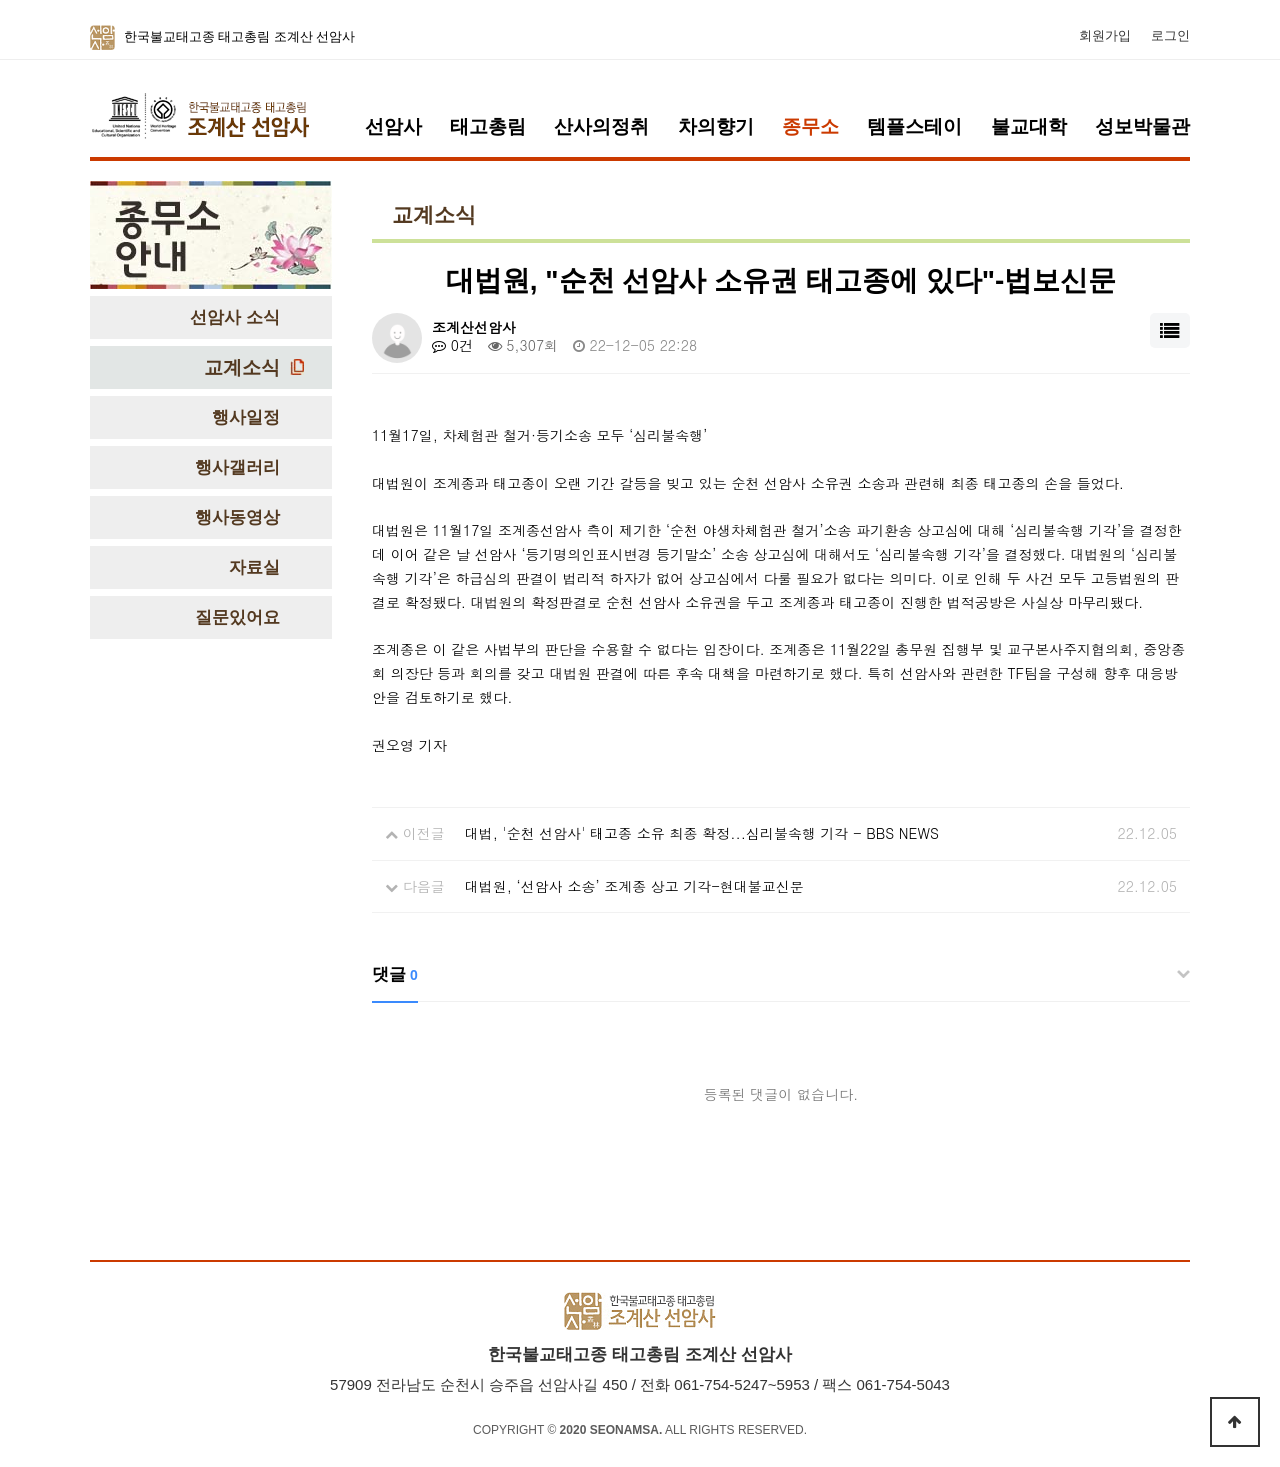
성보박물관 (1142, 126)
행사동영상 (237, 517)
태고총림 (488, 126)
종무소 (810, 126)
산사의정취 (601, 126)
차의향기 (716, 126)
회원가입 (1105, 36)
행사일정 (246, 417)
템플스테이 (914, 126)
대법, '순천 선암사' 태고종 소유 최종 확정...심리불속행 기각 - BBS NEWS (702, 833)
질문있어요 (237, 617)
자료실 (254, 567)
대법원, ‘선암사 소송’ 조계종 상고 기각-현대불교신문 (634, 886)
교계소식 (242, 367)
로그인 (1170, 36)
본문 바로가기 (0, 0)
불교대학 (1029, 126)
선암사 (393, 126)
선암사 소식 (235, 317)
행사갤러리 (237, 467)
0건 (452, 345)
